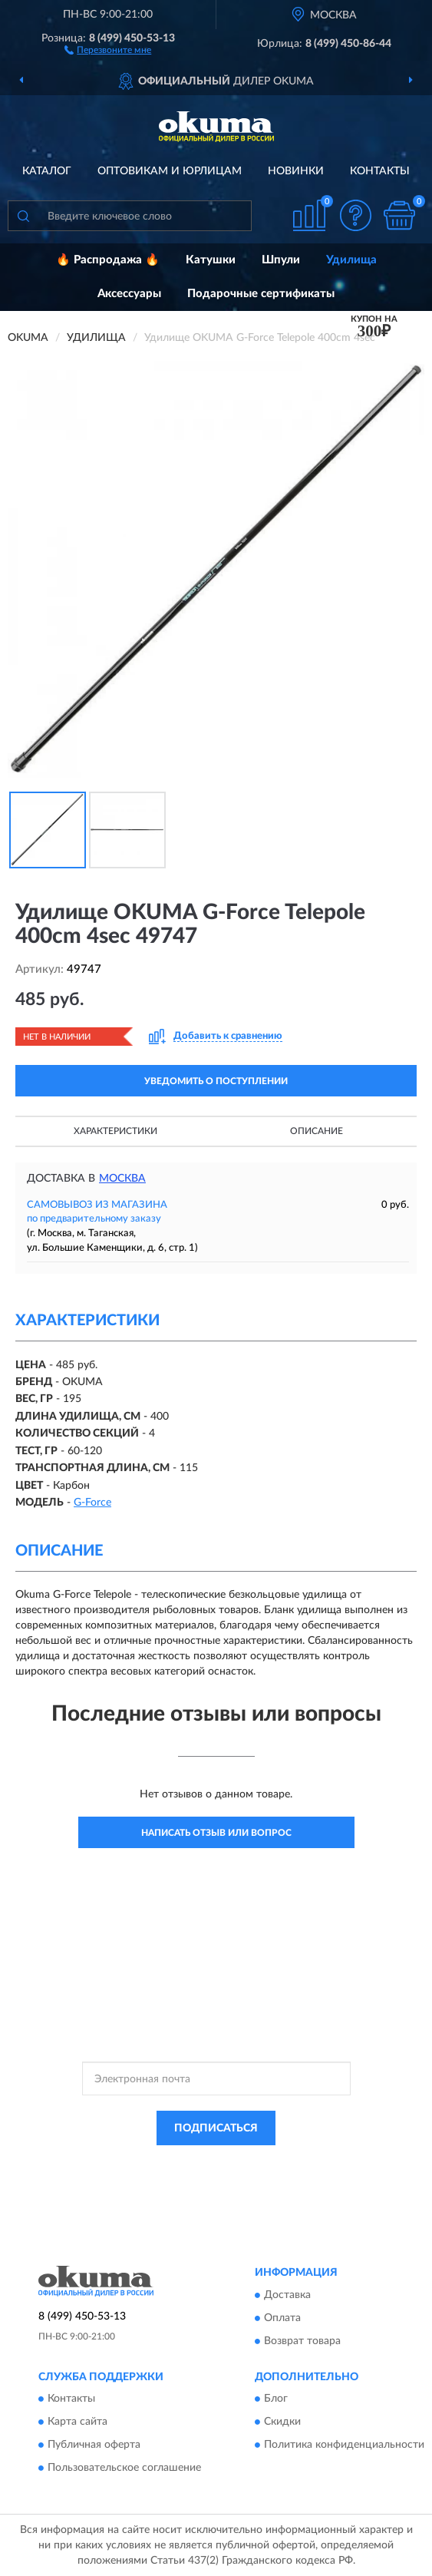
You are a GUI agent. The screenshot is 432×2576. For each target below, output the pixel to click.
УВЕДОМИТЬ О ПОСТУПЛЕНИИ (216, 1081)
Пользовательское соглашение (124, 2468)
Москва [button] (122, 1178)
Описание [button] (316, 1131)
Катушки (211, 260)
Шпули (281, 260)
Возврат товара (302, 2341)
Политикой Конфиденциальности (291, 2163)
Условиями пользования (201, 2176)
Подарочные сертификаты (261, 293)
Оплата (282, 2318)
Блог (276, 2399)
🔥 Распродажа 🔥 (108, 260)
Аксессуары (129, 293)
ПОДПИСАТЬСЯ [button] (216, 2128)
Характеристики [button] (115, 1131)
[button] (107, 49)
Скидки (282, 2422)
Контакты (380, 171)
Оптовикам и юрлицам (169, 171)
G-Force (92, 1502)
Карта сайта (77, 2422)
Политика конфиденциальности (344, 2445)
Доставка (287, 2295)
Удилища (351, 260)
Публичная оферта (94, 2445)
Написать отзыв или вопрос (216, 1832)
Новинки (296, 171)
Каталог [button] (46, 171)
